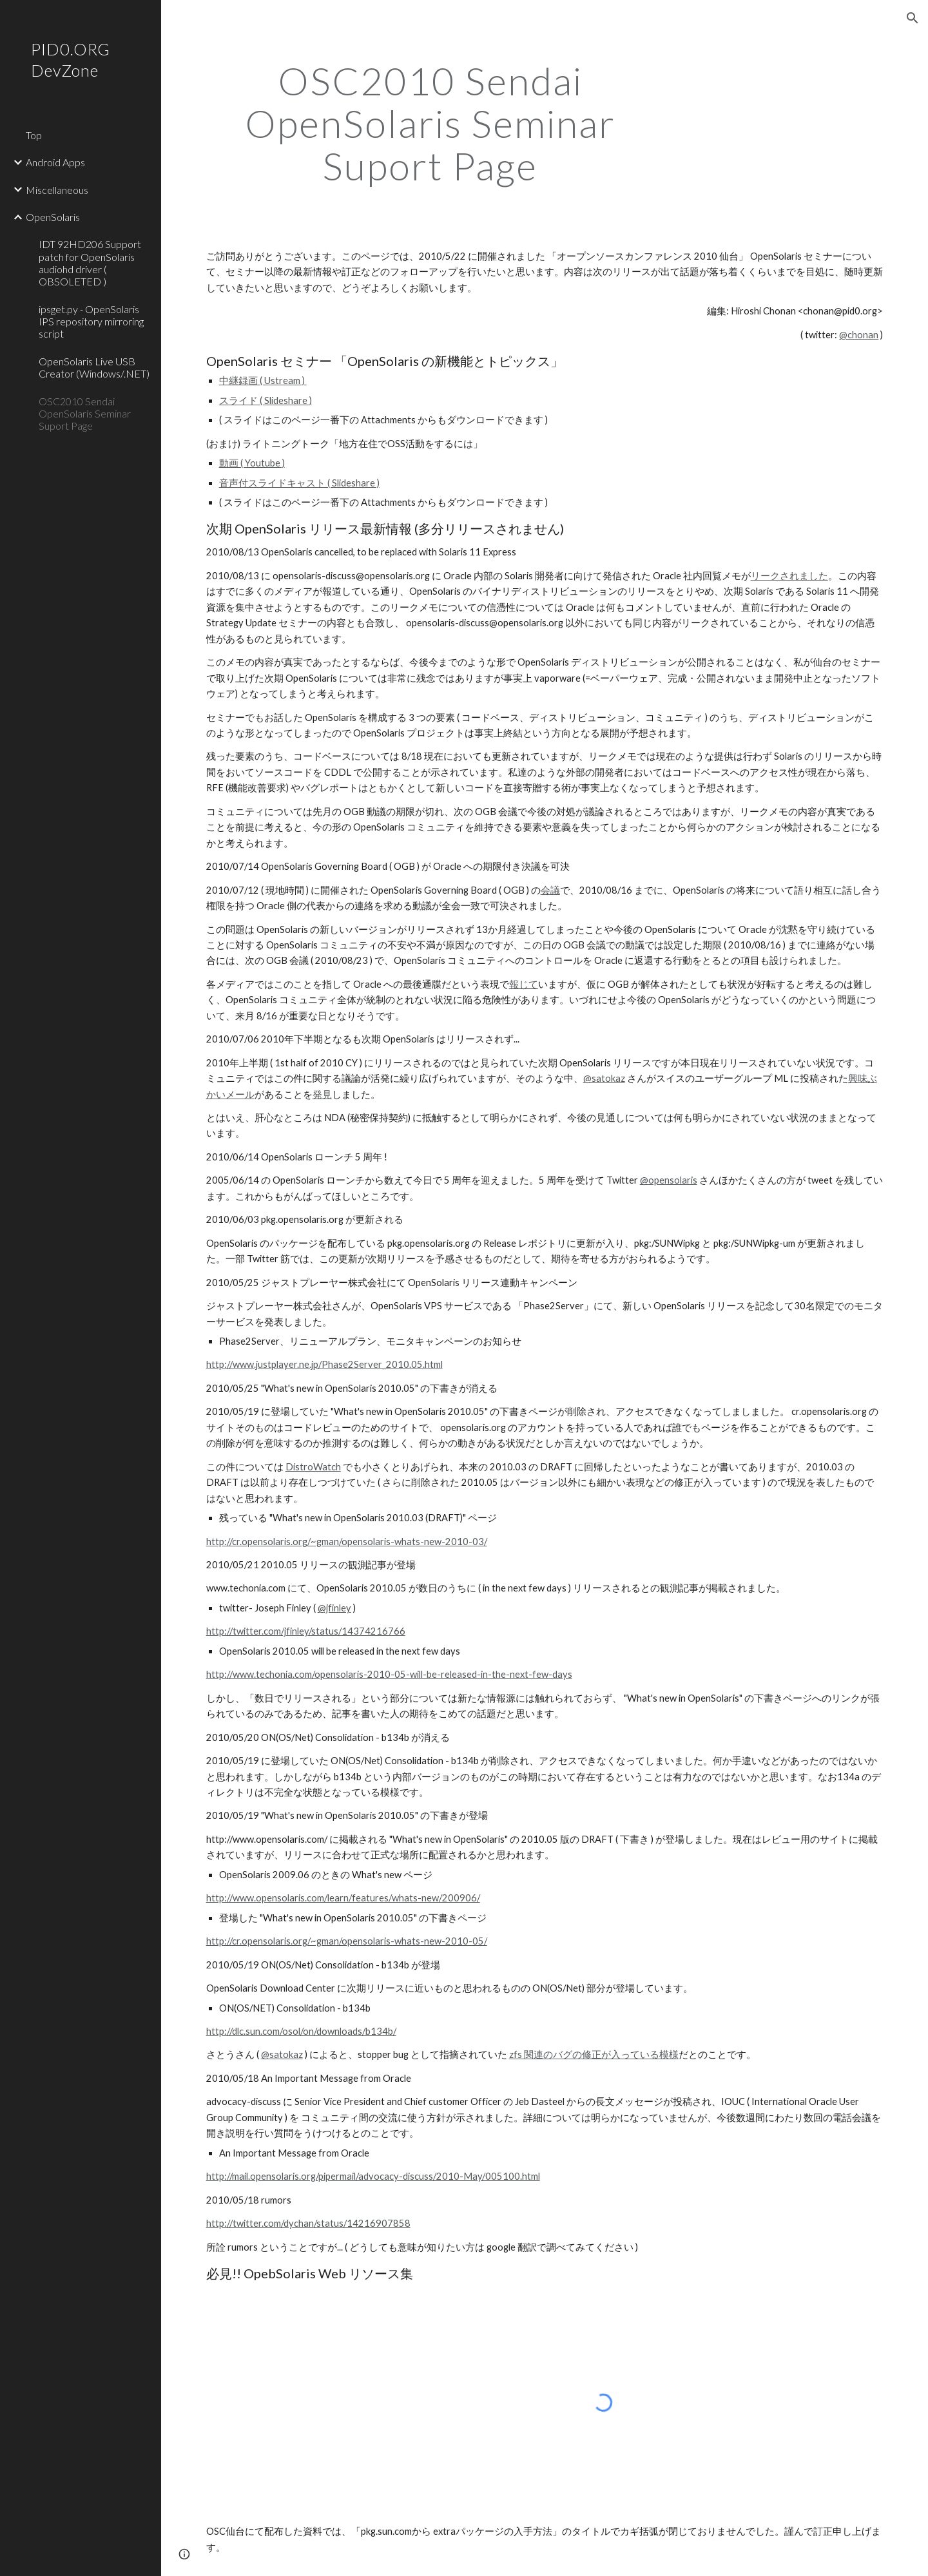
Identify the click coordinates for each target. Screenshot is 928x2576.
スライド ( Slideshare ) (265, 400)
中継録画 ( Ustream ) (263, 380)
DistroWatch (313, 1466)
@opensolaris (668, 1180)
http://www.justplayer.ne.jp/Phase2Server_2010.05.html (324, 1364)
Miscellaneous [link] (57, 190)
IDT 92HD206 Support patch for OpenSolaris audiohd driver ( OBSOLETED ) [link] (90, 262)
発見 (322, 1094)
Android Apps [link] (55, 162)
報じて (523, 984)
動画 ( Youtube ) (252, 462)
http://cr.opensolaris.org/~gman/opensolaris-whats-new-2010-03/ (346, 1541)
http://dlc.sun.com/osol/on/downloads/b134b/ (301, 2031)
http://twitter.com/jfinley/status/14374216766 (305, 1631)
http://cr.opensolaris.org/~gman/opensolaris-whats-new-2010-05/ (346, 1941)
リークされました (789, 575)
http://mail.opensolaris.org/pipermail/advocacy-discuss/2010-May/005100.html (373, 2176)
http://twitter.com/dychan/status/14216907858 (308, 2223)
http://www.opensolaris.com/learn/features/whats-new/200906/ (343, 1897)
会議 (550, 890)
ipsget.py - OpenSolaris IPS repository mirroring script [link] (91, 321)
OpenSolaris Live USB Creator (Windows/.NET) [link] (94, 367)
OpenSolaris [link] (53, 217)
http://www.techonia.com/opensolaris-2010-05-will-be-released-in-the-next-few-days (389, 1674)
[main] (430, 123)
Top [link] (34, 135)
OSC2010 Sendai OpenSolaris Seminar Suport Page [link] (85, 413)
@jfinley (334, 1607)
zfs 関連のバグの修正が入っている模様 (594, 2054)
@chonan (858, 334)
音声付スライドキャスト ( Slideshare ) (299, 482)
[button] (912, 18)
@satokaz (604, 1078)
